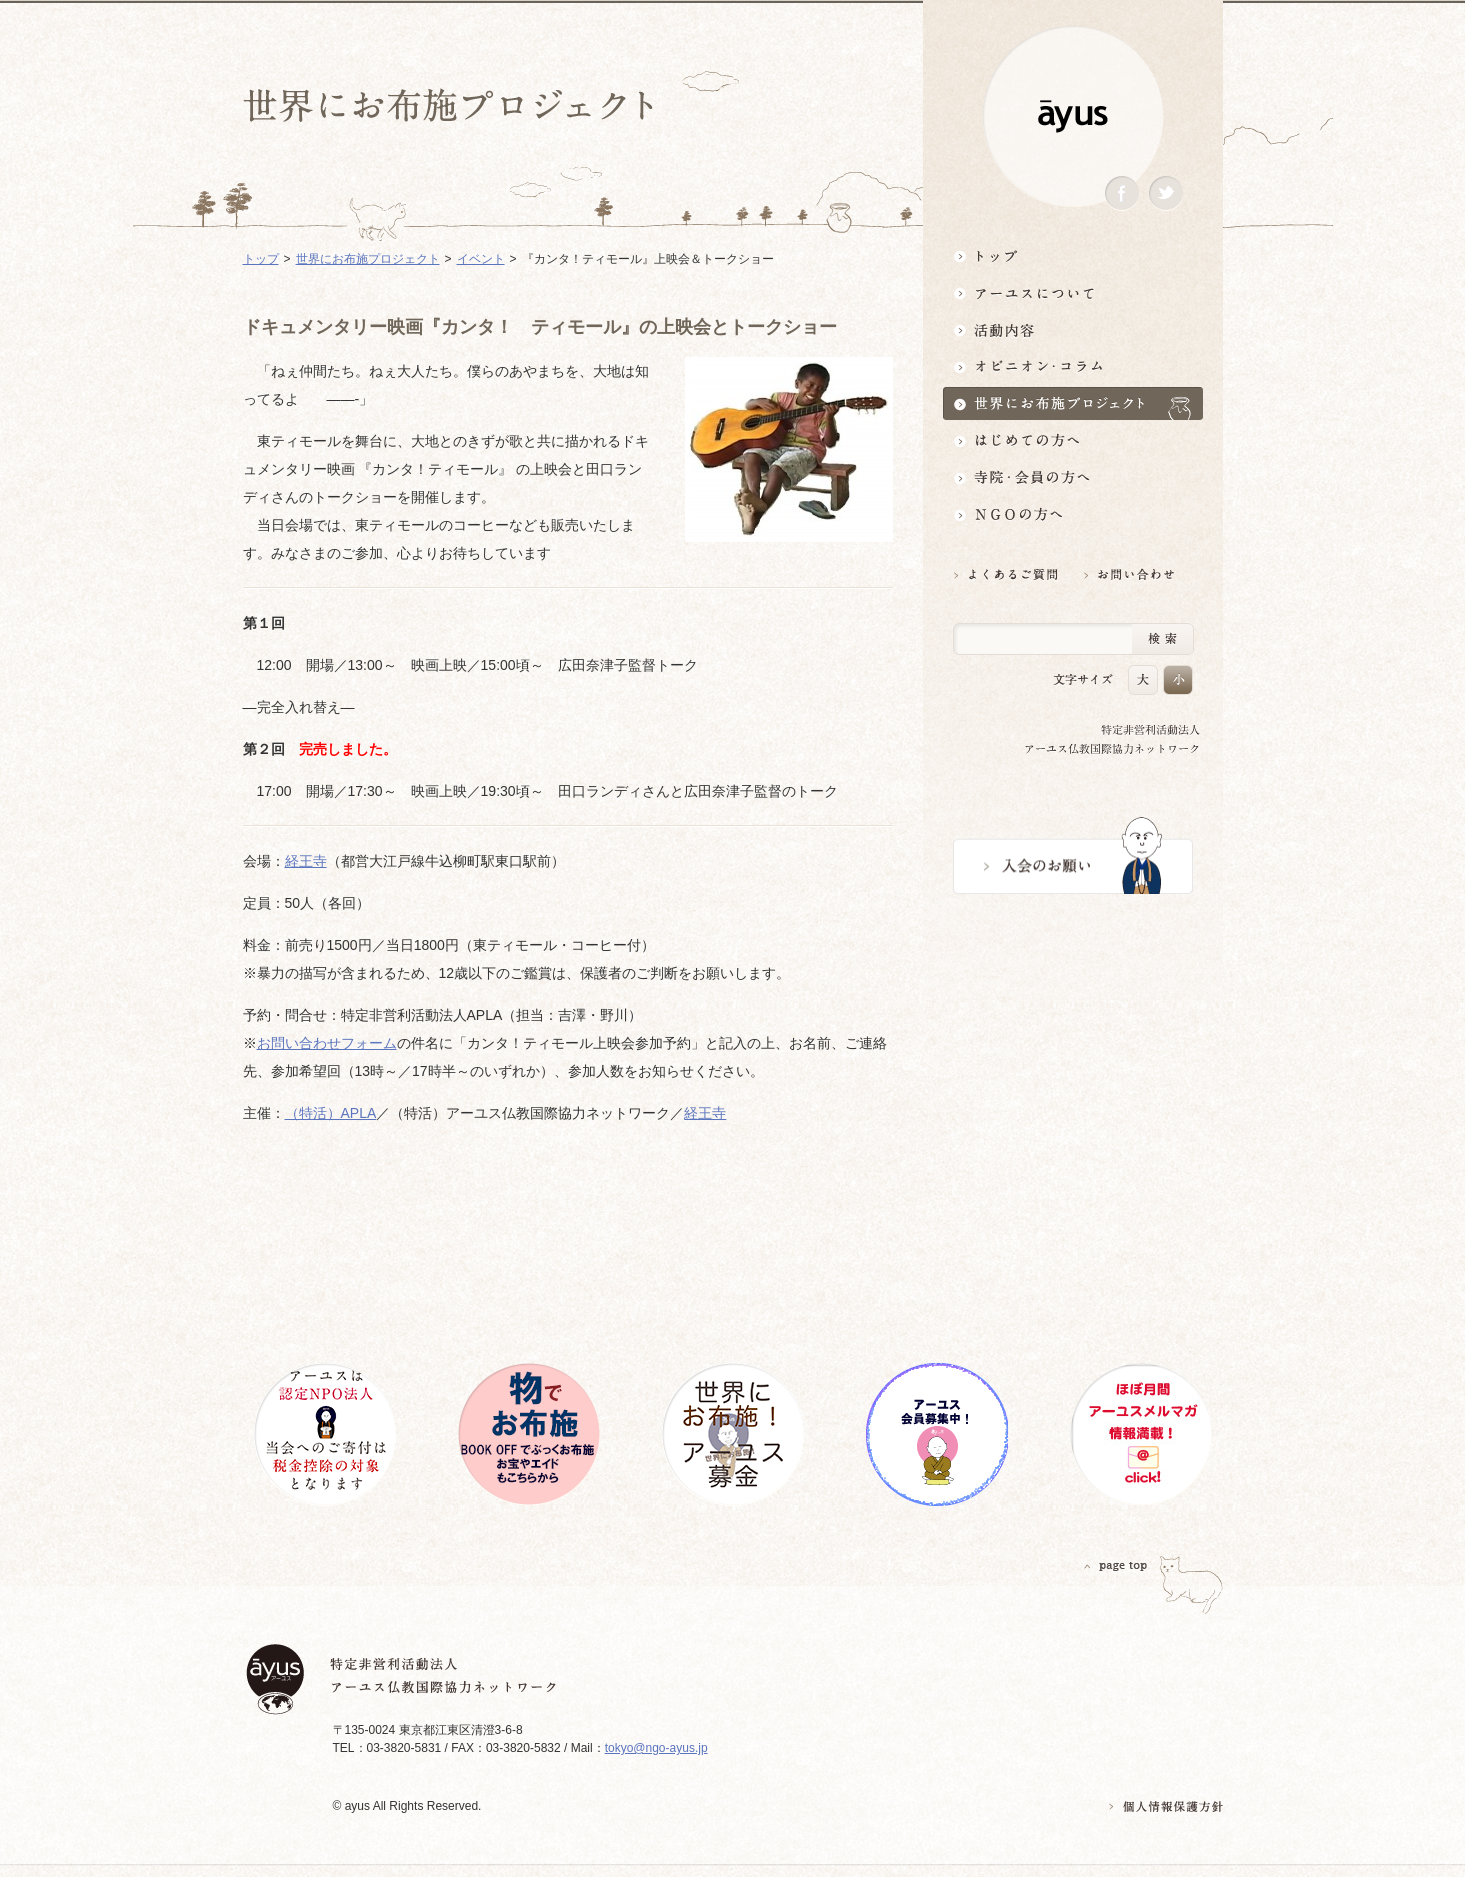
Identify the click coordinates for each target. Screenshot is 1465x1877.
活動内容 (1073, 329)
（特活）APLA (331, 1113)
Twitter (1166, 193)
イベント (481, 259)
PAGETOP (1116, 1565)
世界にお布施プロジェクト (368, 259)
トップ (1073, 255)
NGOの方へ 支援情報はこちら (1073, 514)
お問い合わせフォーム (327, 1043)
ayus (1073, 116)
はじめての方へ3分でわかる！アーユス (1073, 440)
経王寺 (306, 861)
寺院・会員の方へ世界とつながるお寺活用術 (1073, 477)
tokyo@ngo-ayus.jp (656, 1748)
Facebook (1122, 193)
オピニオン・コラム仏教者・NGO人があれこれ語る (1073, 366)
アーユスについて (1073, 292)
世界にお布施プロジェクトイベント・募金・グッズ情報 (1073, 403)
